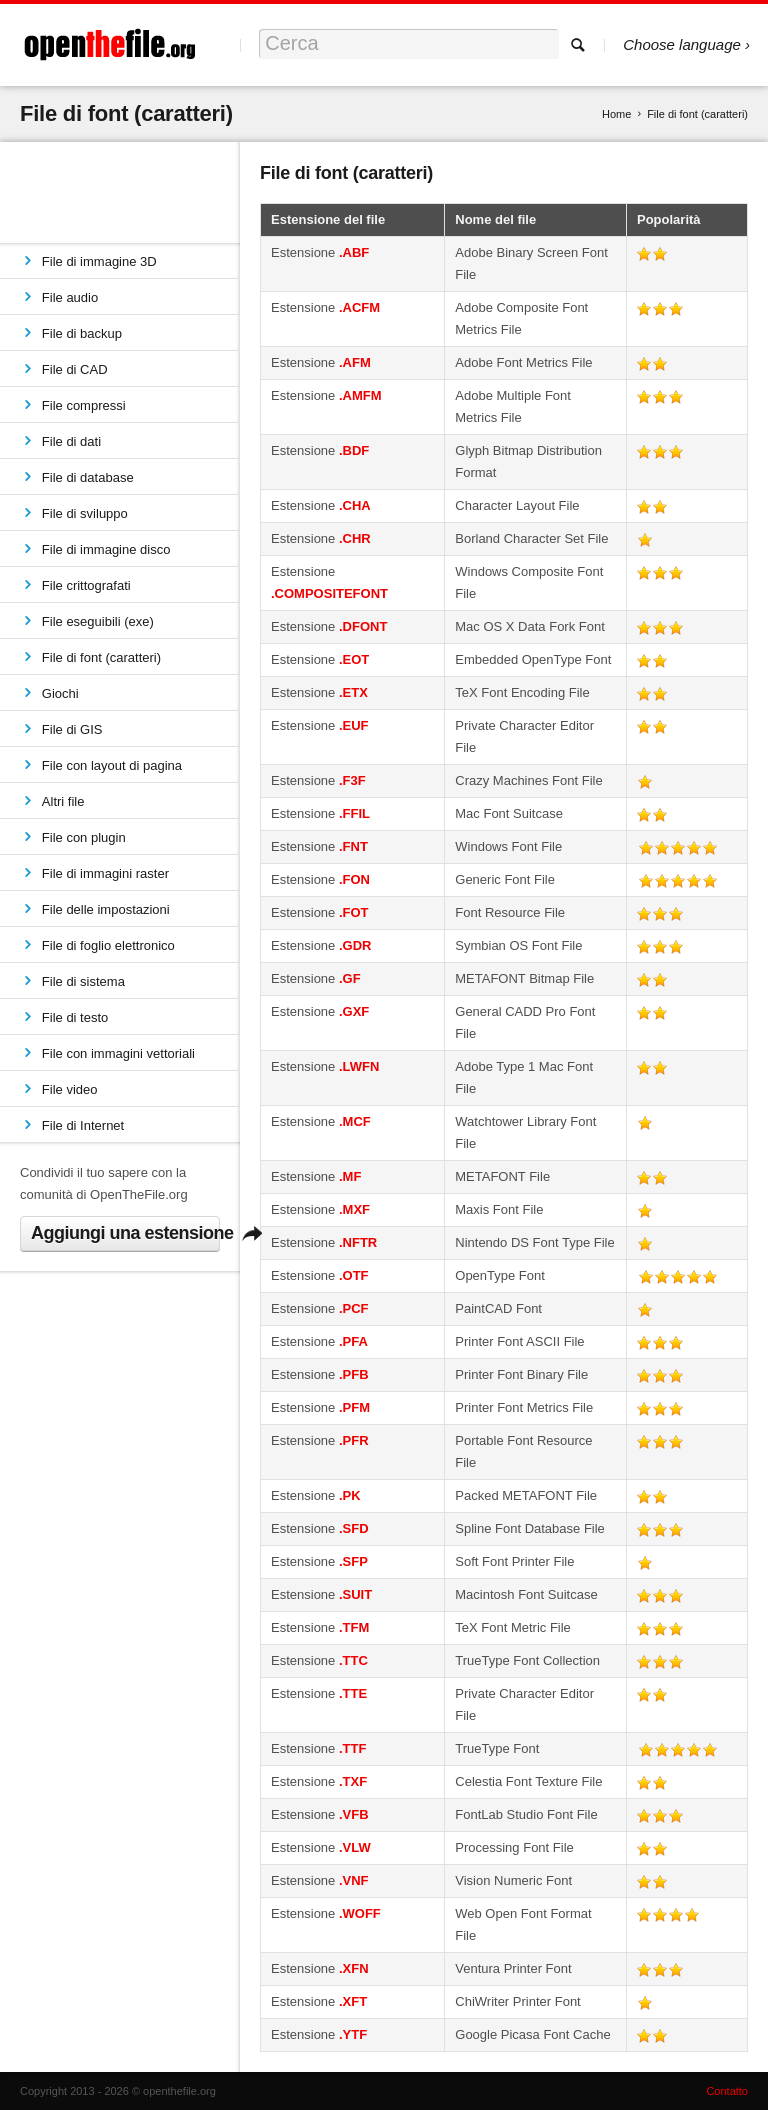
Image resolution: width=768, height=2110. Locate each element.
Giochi (60, 693)
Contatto (727, 2091)
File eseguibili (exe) (98, 621)
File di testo (75, 1017)
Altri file (63, 801)
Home (616, 114)
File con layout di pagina (112, 765)
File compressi (84, 405)
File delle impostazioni (106, 909)
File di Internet (83, 1125)
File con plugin (84, 837)
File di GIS (72, 729)
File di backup (82, 333)
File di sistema (83, 981)
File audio (70, 297)
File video (70, 1089)
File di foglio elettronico (108, 945)
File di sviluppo (85, 513)
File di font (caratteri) (101, 657)
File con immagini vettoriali (118, 1053)
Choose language (682, 44)
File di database (88, 477)
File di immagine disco (106, 549)
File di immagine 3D (99, 261)
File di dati (71, 441)
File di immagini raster (105, 873)
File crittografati (86, 585)
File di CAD (75, 369)
